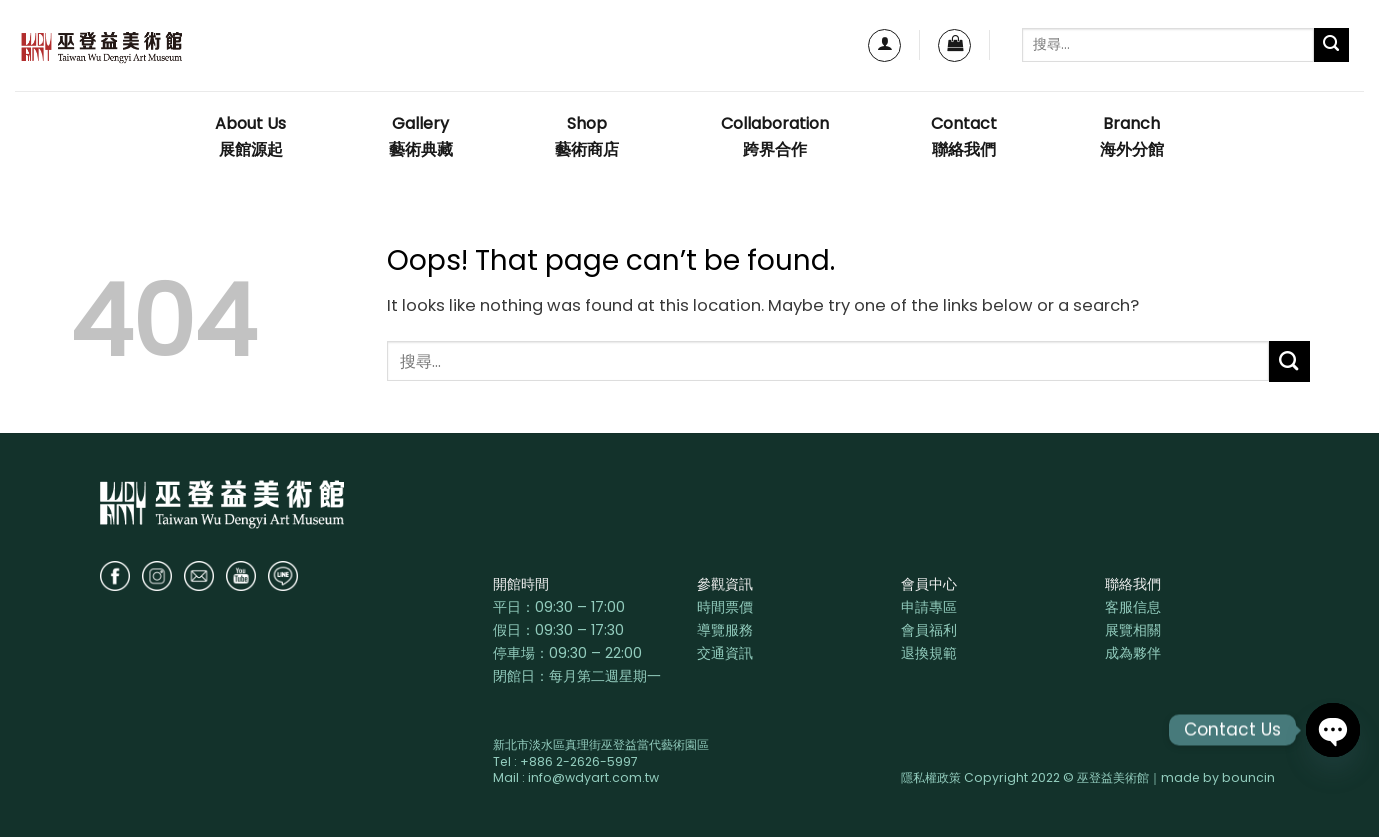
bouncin (1248, 777)
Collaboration (775, 137)
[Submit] (1331, 45)
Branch (1132, 137)
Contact (964, 137)
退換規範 (929, 653)
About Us (250, 137)
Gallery (421, 137)
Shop (587, 137)
